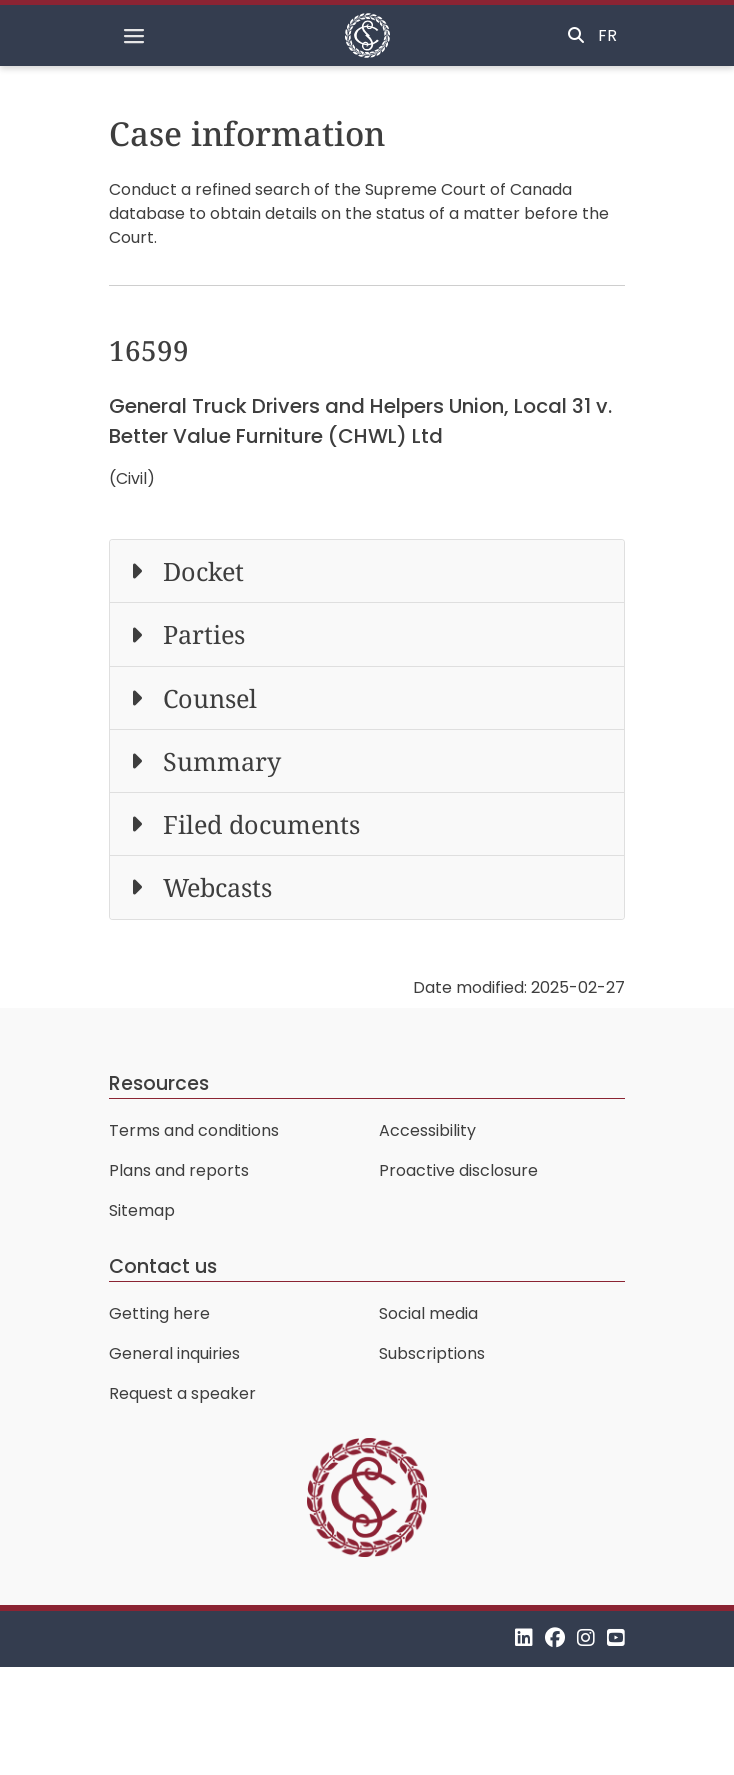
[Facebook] (555, 1638)
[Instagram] (586, 1638)
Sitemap (142, 1210)
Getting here (159, 1313)
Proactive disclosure (458, 1170)
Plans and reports (179, 1170)
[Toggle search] (576, 36)
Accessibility (427, 1130)
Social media (428, 1313)
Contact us (163, 1266)
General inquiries (174, 1353)
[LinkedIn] (524, 1638)
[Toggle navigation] (134, 36)
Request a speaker (182, 1393)
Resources (159, 1083)
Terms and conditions (194, 1130)
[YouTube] (616, 1638)
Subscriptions (432, 1353)
